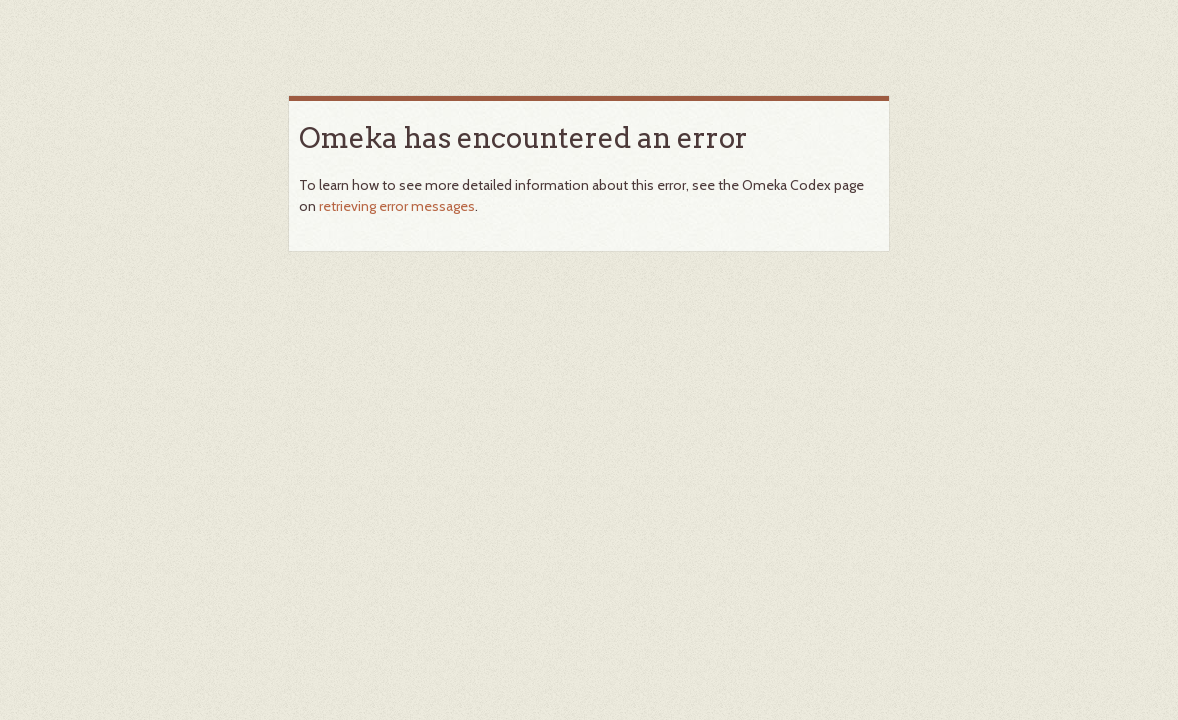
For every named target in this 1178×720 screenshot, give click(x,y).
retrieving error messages (397, 206)
